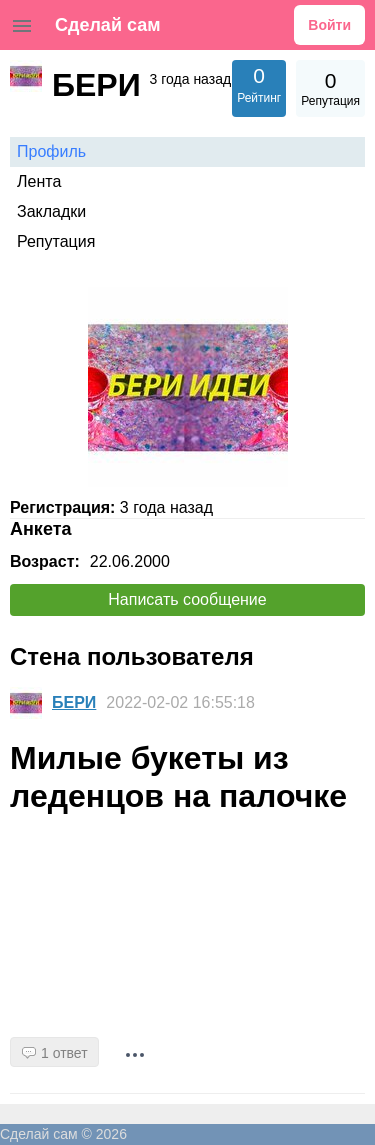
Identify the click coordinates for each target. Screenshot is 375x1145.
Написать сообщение (187, 599)
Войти (329, 25)
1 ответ (64, 1053)
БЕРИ (74, 702)
